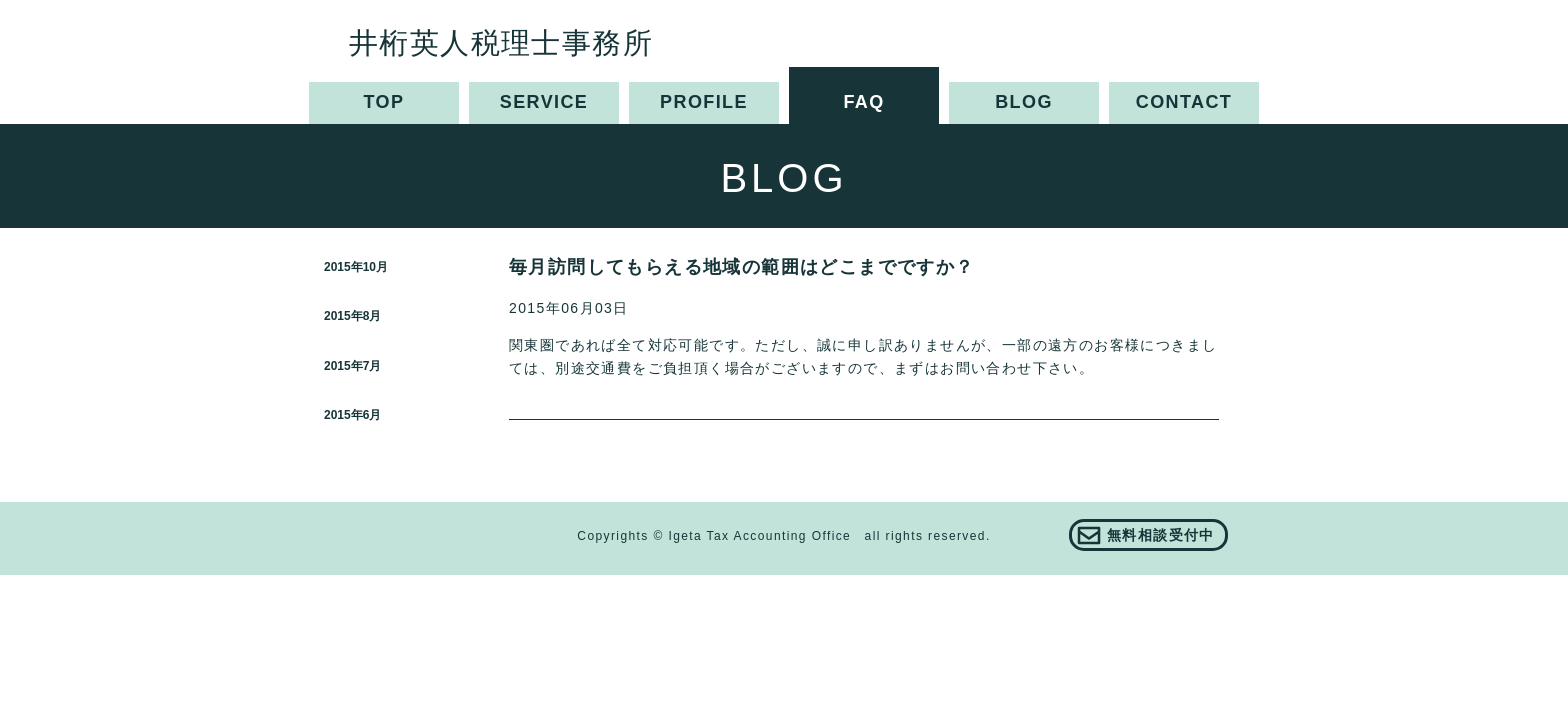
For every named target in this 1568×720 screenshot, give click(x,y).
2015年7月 (352, 366)
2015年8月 (352, 316)
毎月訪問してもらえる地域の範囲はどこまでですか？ (742, 267)
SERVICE (544, 102)
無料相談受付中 (1161, 535)
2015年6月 (352, 415)
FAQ (863, 102)
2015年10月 (356, 267)
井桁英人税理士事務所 (501, 43)
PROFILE (704, 102)
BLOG (1024, 102)
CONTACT (1184, 102)
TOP (384, 102)
